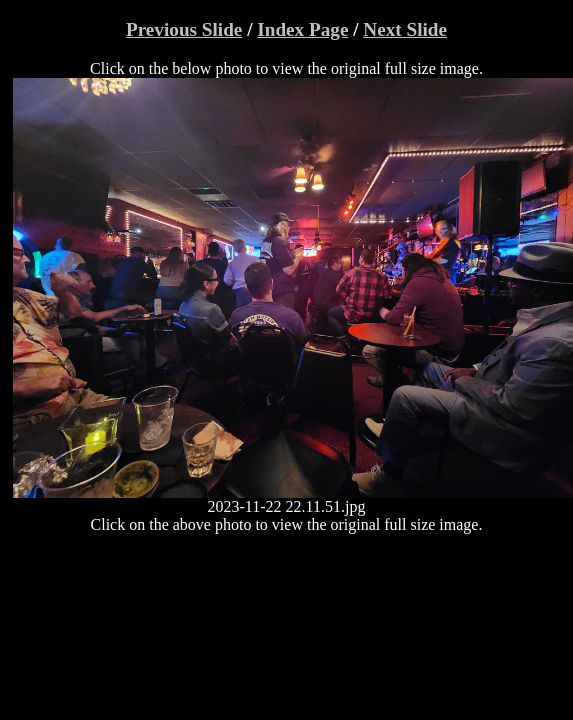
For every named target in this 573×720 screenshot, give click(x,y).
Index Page (302, 29)
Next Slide (405, 29)
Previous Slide (184, 29)
